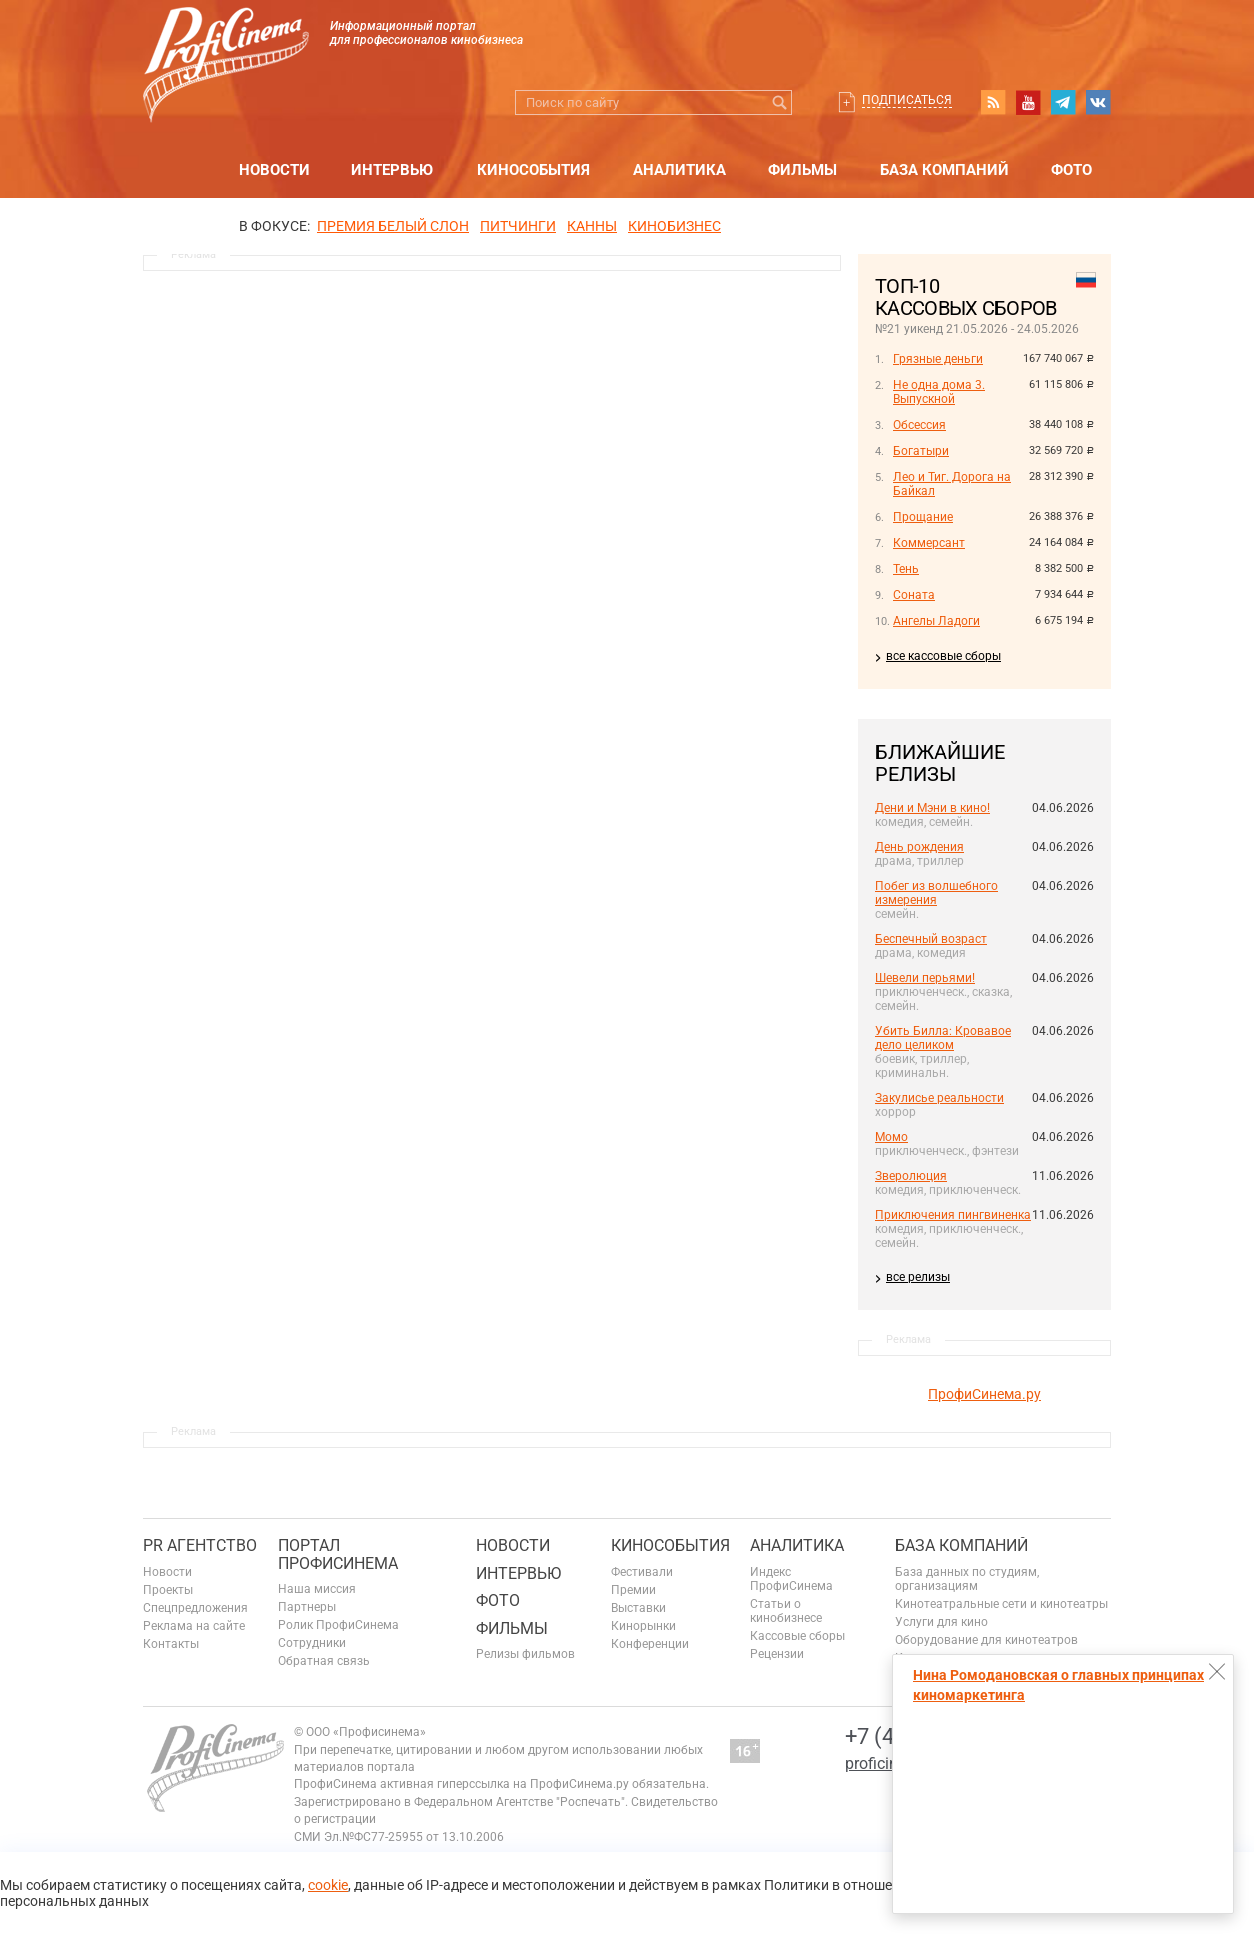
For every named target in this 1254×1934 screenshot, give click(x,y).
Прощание (923, 517)
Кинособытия (533, 170)
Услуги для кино (941, 1622)
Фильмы (802, 170)
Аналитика (679, 170)
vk (1098, 102)
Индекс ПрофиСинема (791, 1579)
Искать (779, 102)
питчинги (518, 226)
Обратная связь (324, 1661)
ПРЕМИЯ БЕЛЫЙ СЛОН (393, 226)
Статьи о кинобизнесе (786, 1611)
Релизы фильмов (525, 1654)
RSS (993, 102)
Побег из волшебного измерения (936, 893)
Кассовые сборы (797, 1636)
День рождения (919, 847)
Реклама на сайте (194, 1626)
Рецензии (777, 1654)
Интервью (392, 170)
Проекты (168, 1590)
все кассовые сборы (943, 656)
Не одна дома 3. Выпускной (939, 392)
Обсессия (919, 425)
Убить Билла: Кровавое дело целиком (943, 1038)
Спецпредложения (195, 1608)
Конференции (650, 1644)
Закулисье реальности (939, 1098)
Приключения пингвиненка (953, 1215)
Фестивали (642, 1572)
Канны (592, 226)
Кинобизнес (674, 226)
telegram (1063, 102)
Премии (633, 1590)
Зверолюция (911, 1176)
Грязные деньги (938, 359)
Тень (906, 569)
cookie (328, 1885)
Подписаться (907, 100)
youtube (1028, 102)
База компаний (944, 170)
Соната (914, 595)
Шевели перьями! (925, 978)
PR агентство (200, 1545)
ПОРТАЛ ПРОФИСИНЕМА (338, 1554)
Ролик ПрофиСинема (338, 1625)
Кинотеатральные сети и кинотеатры (1001, 1604)
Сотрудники (312, 1643)
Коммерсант (929, 543)
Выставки (638, 1608)
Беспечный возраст (931, 939)
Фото (1071, 170)
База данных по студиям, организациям (967, 1579)
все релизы (918, 1277)
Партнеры (307, 1607)
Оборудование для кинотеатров (986, 1640)
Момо (891, 1137)
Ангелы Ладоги (936, 621)
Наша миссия (317, 1589)
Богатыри (921, 451)
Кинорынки (643, 1626)
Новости (274, 170)
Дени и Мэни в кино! (932, 808)
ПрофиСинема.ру (984, 1394)
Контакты (171, 1644)
